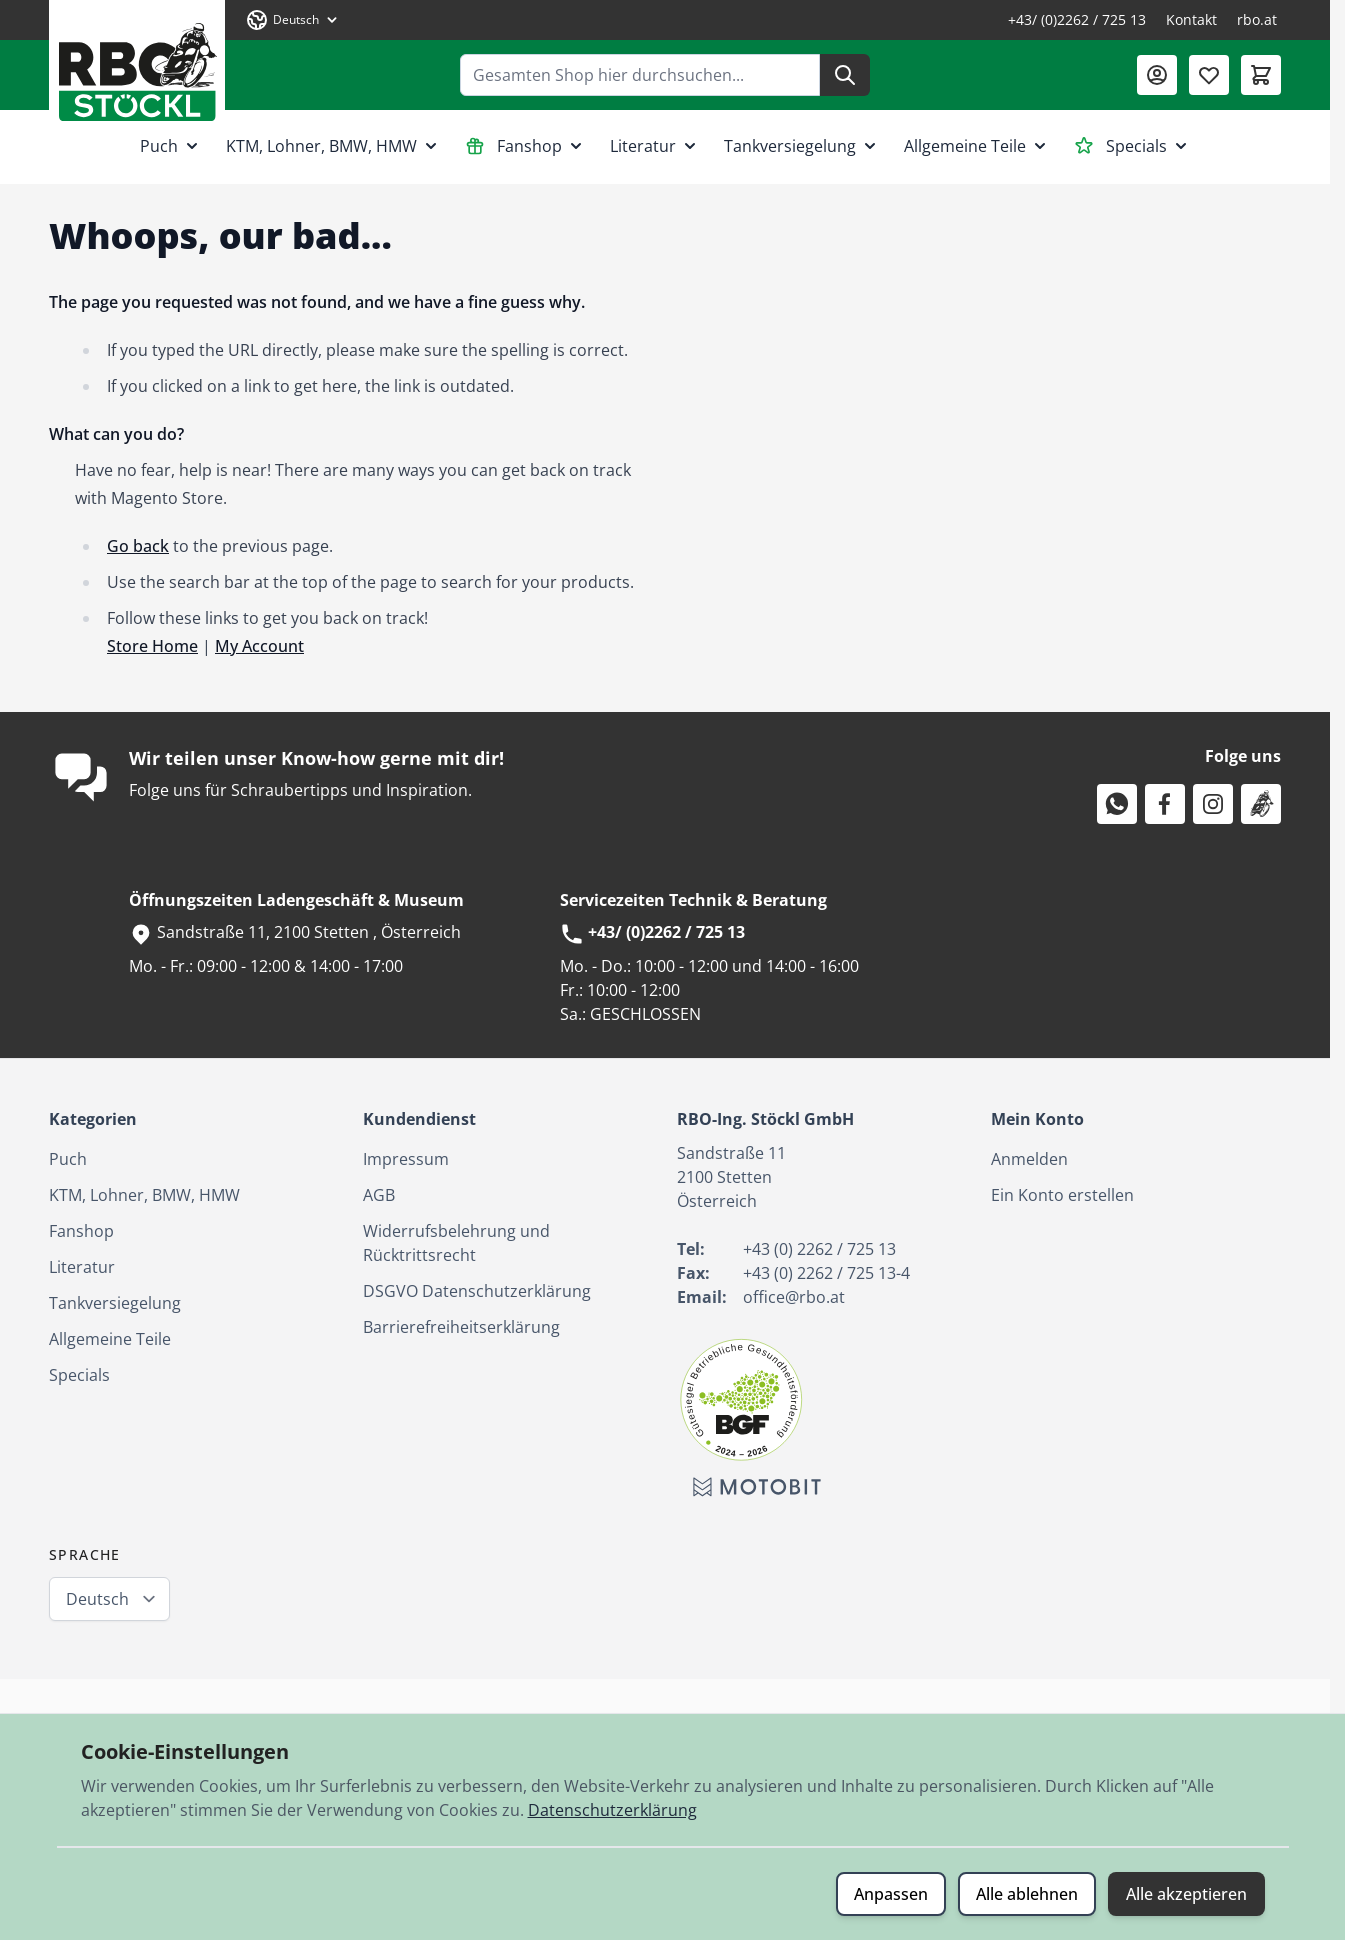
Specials (1132, 146)
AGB (379, 1195)
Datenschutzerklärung (612, 1810)
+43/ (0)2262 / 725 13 (1077, 19)
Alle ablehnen (1027, 1894)
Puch (171, 146)
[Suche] (845, 75)
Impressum (406, 1159)
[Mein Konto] (1157, 75)
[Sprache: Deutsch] (293, 20)
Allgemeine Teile (977, 146)
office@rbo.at (794, 1297)
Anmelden (1029, 1159)
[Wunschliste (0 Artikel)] (1209, 75)
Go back (138, 546)
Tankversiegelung (802, 146)
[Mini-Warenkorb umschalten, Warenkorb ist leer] (1261, 75)
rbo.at (1257, 19)
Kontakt (1191, 19)
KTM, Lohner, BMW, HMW (333, 146)
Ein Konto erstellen (1062, 1195)
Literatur (655, 146)
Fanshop (525, 146)
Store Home (152, 646)
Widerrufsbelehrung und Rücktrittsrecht (456, 1243)
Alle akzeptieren (1186, 1894)
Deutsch (97, 1599)
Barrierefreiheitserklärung (461, 1327)
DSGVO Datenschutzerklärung (477, 1291)
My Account (259, 646)
